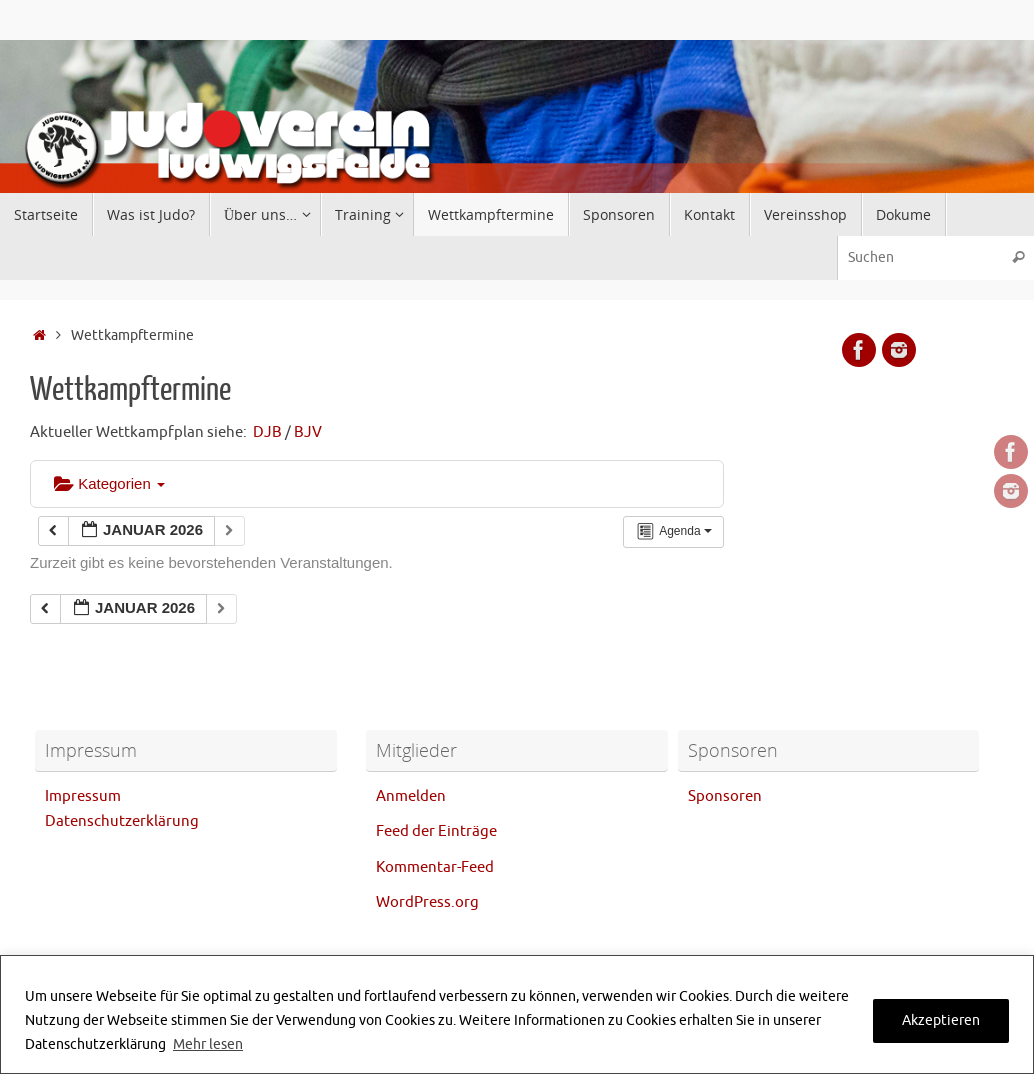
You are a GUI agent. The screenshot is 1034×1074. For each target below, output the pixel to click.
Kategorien (109, 483)
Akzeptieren (941, 1020)
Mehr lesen (208, 1044)
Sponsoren (725, 796)
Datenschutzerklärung (122, 821)
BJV (308, 432)
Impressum (83, 796)
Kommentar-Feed (435, 867)
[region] (517, 1014)
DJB (267, 432)
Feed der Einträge (436, 831)
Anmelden (411, 796)
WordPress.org (427, 902)
